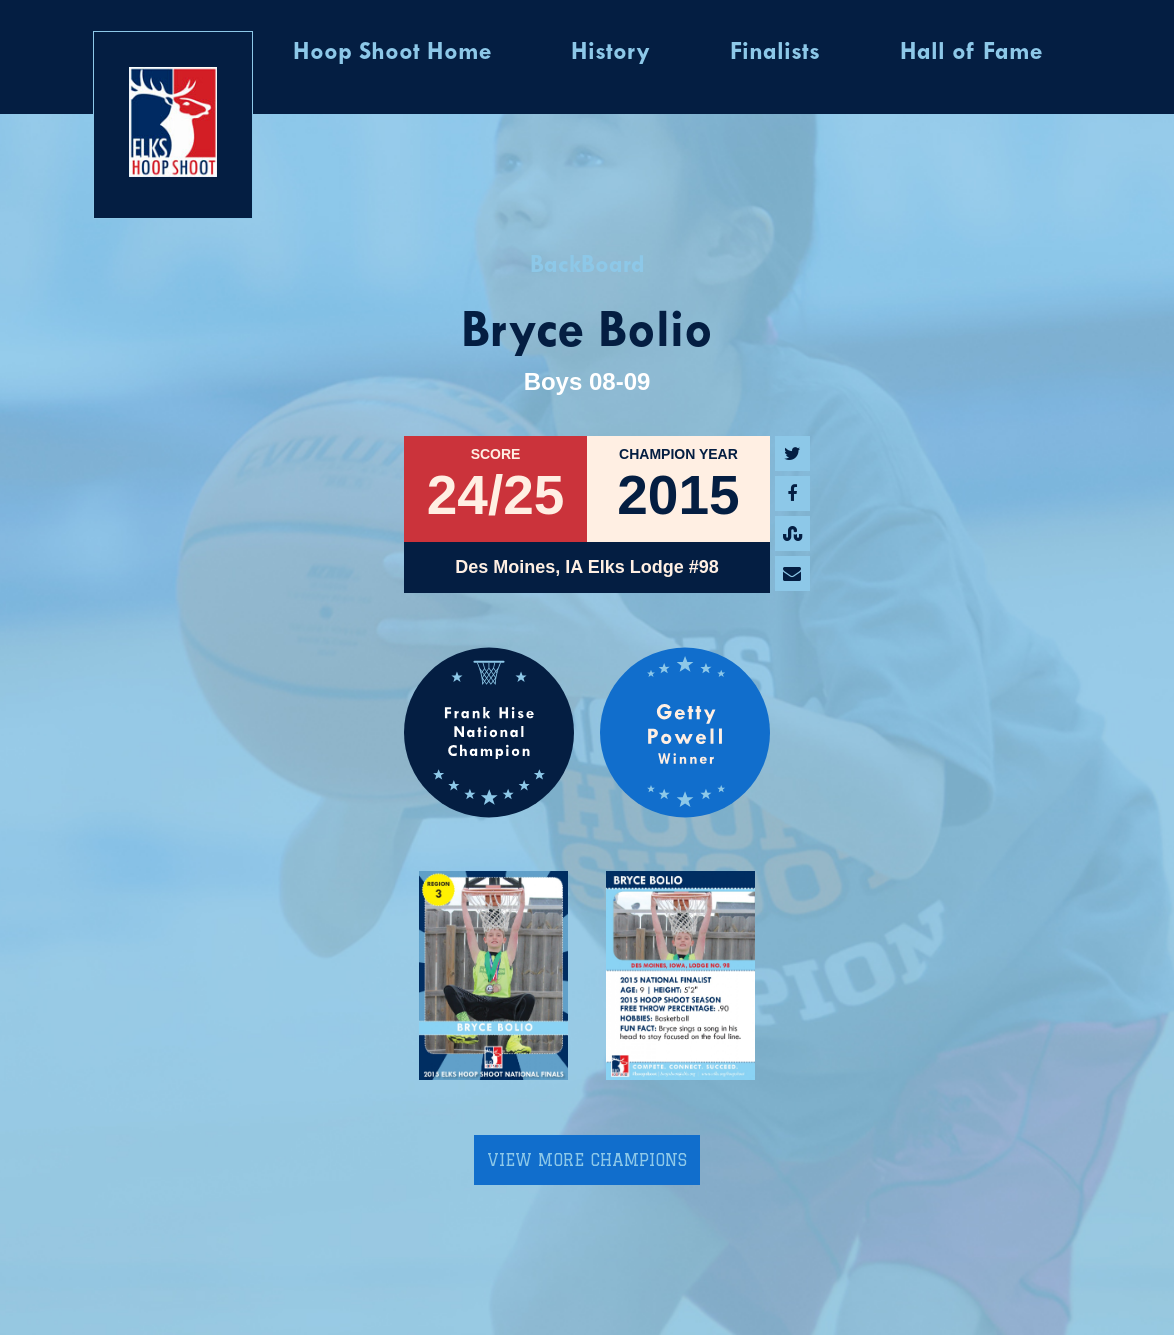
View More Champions (587, 1160)
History (610, 53)
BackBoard (587, 266)
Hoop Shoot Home (392, 53)
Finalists (775, 53)
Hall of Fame (971, 53)
